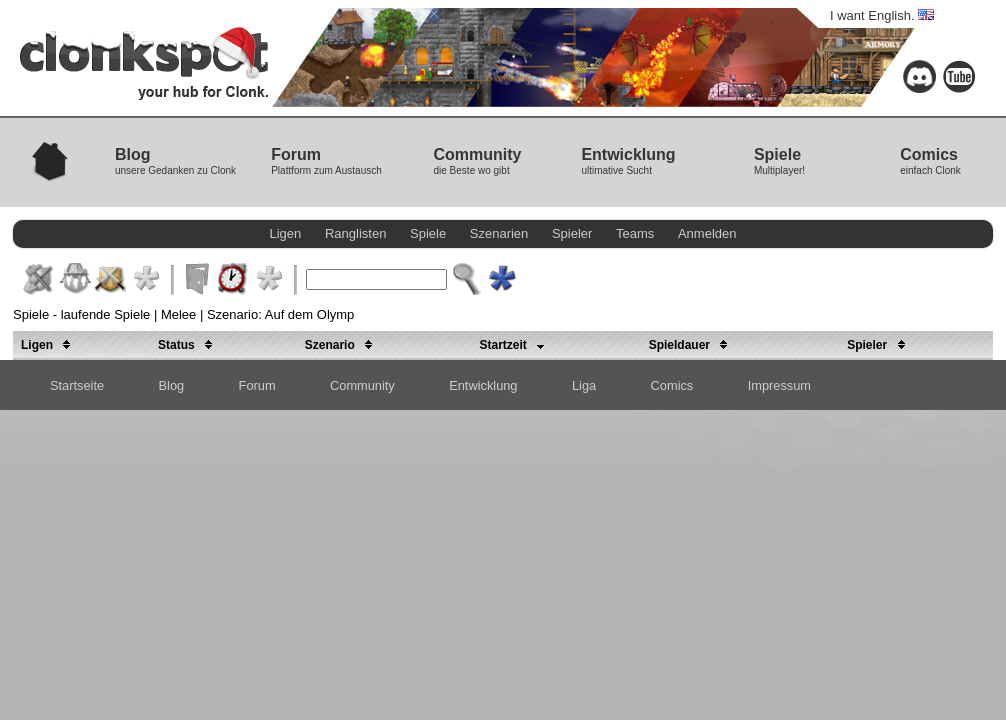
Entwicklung (483, 385)
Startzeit (516, 345)
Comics (672, 385)
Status (188, 345)
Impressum (779, 385)
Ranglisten (355, 233)
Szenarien (499, 233)
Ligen (286, 233)
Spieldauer (692, 345)
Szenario (342, 345)
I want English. (882, 15)
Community (362, 385)
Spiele (428, 233)
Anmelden (707, 233)
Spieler (572, 233)
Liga (584, 385)
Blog (172, 385)
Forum (257, 385)
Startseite (77, 385)
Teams (635, 233)
